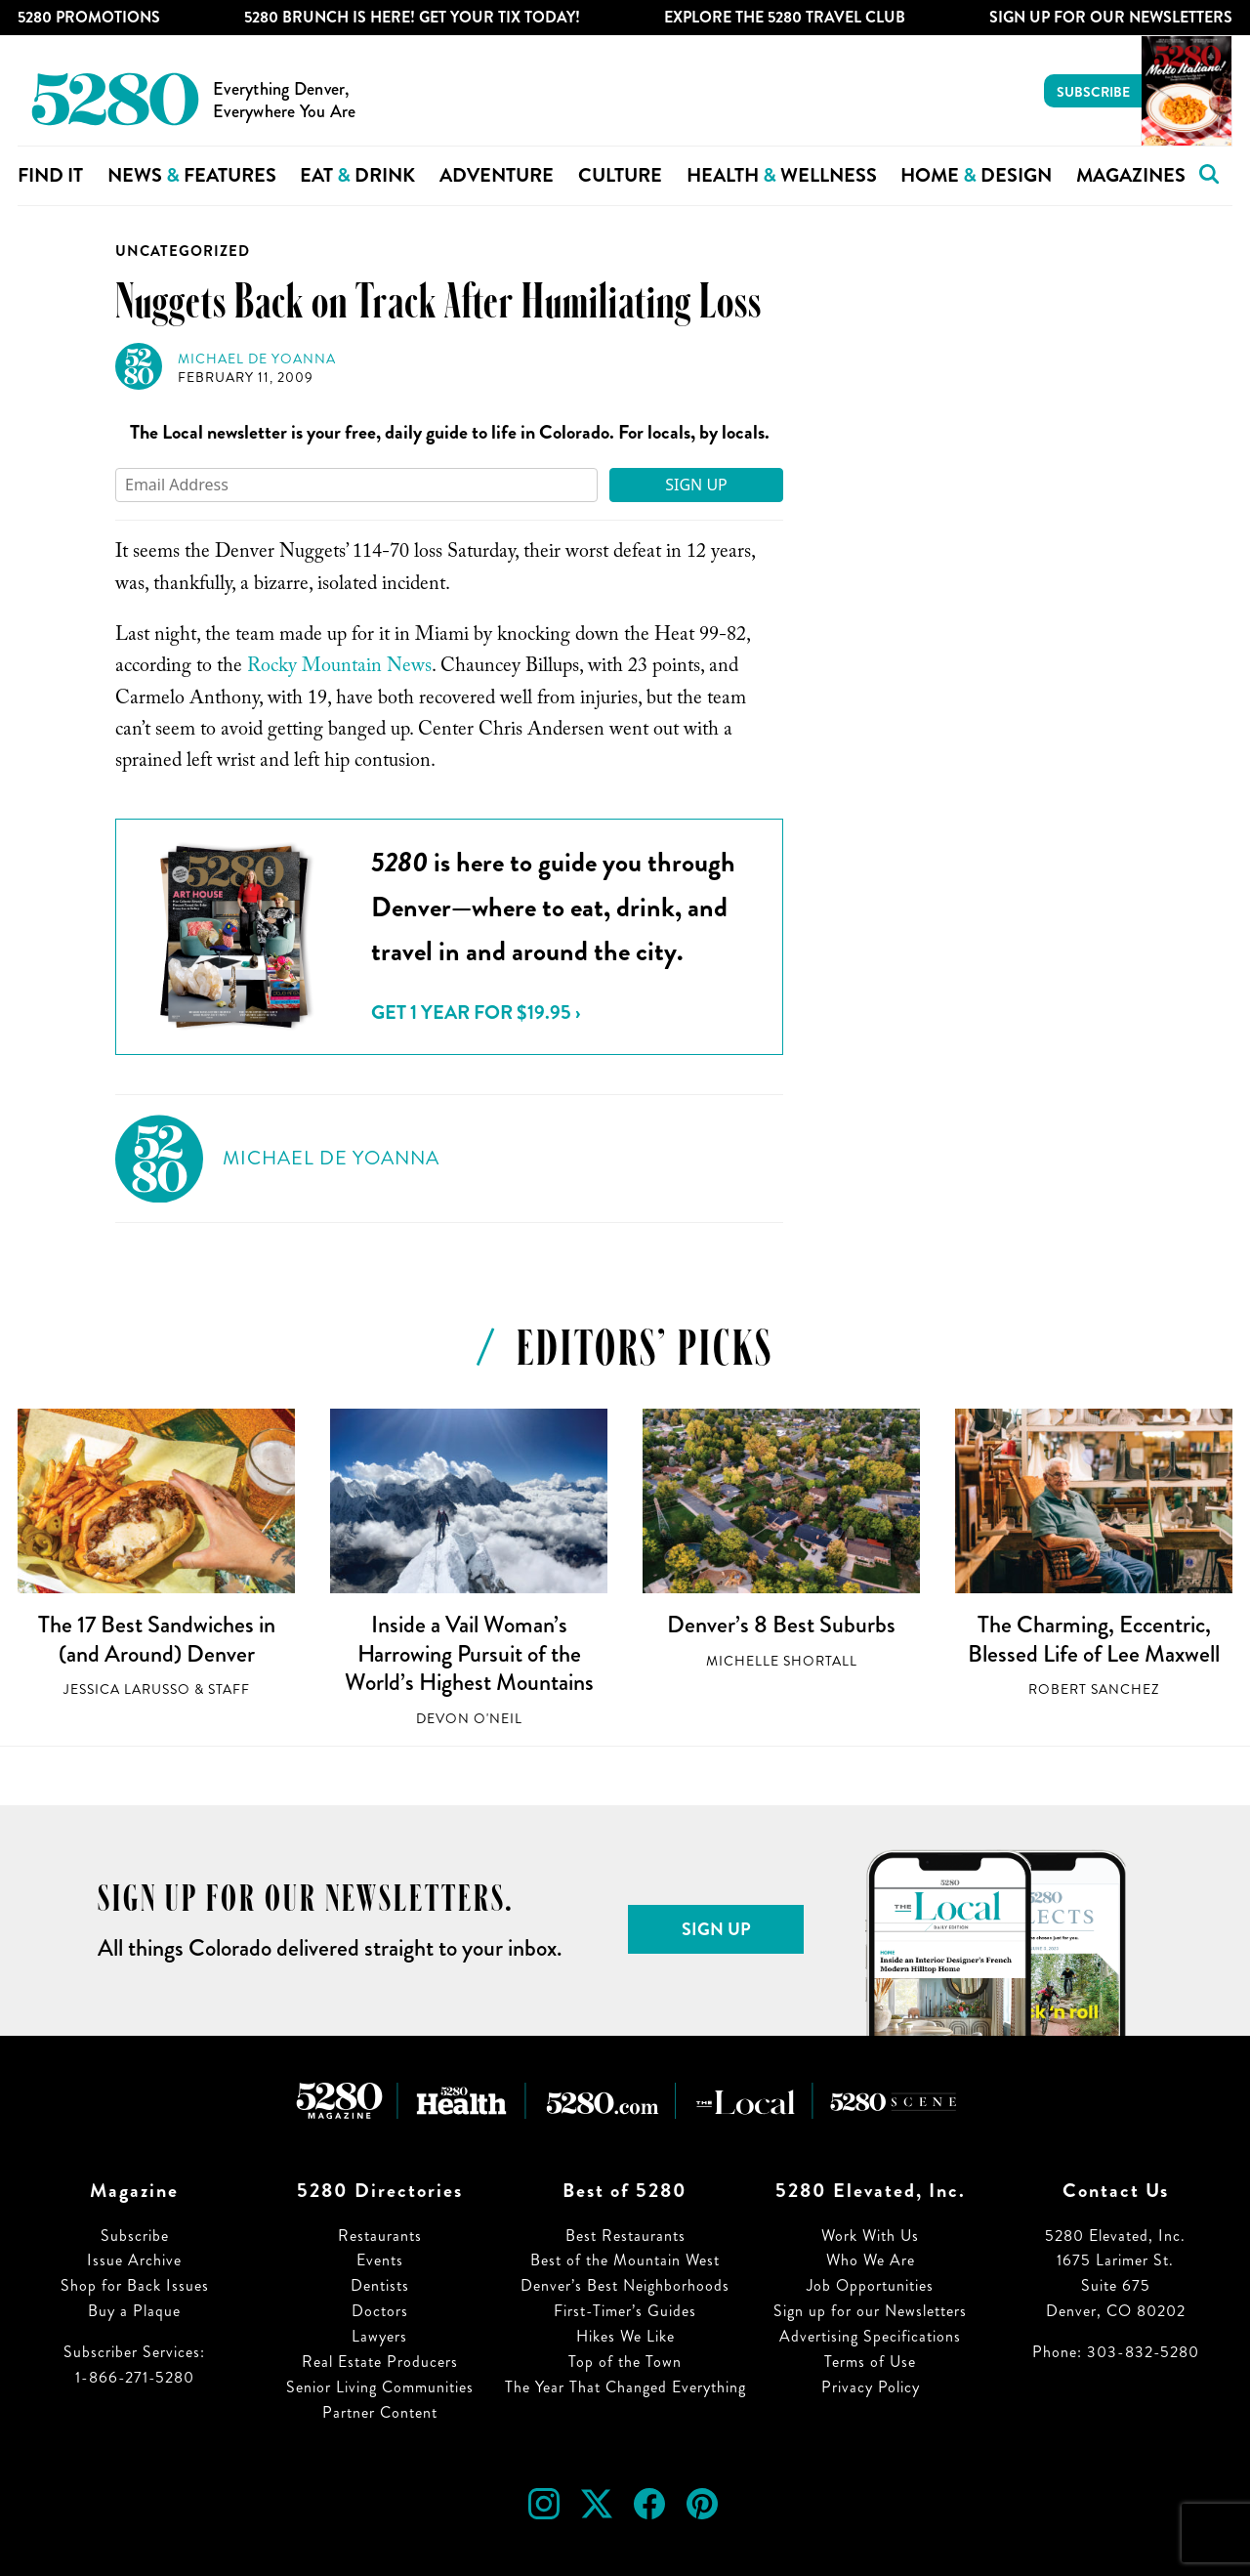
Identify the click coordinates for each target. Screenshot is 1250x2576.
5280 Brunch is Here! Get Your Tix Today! (412, 17)
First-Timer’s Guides (625, 2311)
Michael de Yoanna (257, 359)
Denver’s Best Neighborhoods (625, 2285)
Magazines (1131, 175)
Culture (620, 175)
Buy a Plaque (134, 2311)
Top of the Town (625, 2361)
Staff (229, 1689)
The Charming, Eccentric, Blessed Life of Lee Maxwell (1094, 1639)
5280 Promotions (89, 17)
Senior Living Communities (380, 2387)
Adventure (496, 175)
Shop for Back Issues (135, 2285)
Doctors (380, 2311)
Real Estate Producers (380, 2361)
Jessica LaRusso (126, 1689)
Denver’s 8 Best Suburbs (781, 1624)
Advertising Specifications (870, 2336)
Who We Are (870, 2260)
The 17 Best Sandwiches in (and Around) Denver (156, 1639)
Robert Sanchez (1093, 1689)
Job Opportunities (870, 2285)
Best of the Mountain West (625, 2260)
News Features (191, 175)
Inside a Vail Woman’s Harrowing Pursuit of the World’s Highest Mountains (469, 1653)
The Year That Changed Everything (625, 2387)
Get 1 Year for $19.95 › (475, 1012)
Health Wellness (782, 175)
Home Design (976, 175)
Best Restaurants (625, 2235)
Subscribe (1093, 92)
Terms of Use (870, 2361)
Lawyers (379, 2336)
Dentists (380, 2285)
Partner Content (380, 2412)
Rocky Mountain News (339, 668)
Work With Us (870, 2235)
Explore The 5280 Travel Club (784, 17)
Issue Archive (134, 2260)
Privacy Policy (870, 2387)
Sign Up (696, 484)
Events (379, 2260)
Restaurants (380, 2235)
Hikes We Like (625, 2336)
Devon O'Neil (469, 1719)
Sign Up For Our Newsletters (1110, 17)
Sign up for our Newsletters (870, 2311)
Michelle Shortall (781, 1661)
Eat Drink (357, 175)
